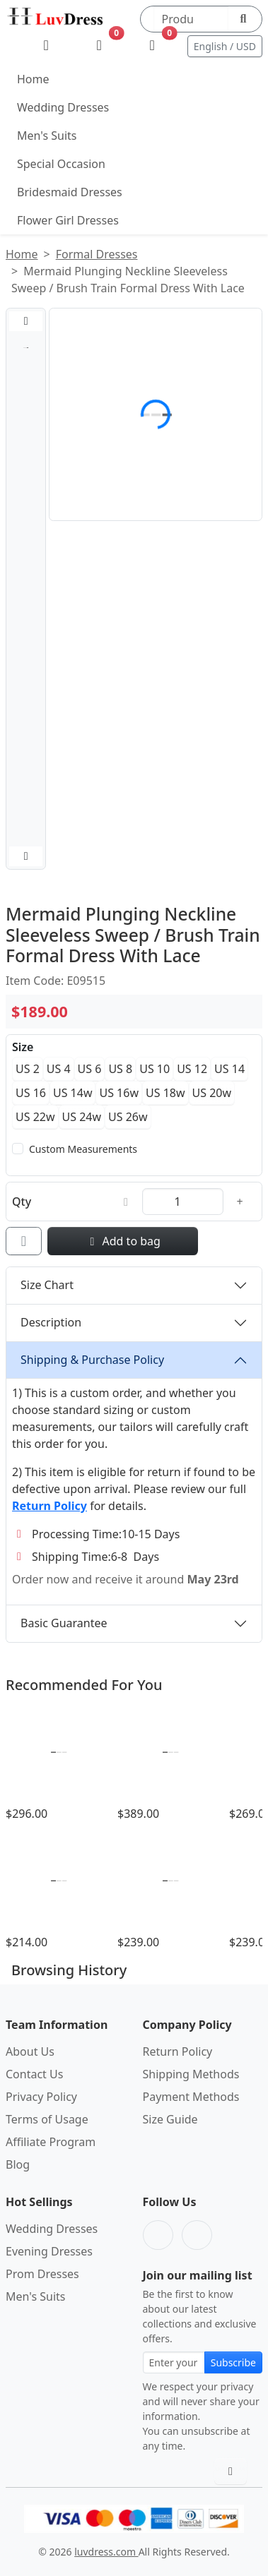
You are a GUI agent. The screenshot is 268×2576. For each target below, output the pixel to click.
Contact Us (34, 2074)
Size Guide (170, 2119)
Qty (21, 1201)
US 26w (128, 1117)
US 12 (192, 1069)
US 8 (120, 1069)
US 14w (73, 1093)
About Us (30, 2051)
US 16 (31, 1093)
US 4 (59, 1069)
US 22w (35, 1117)
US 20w (212, 1093)
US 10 (154, 1069)
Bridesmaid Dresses (69, 192)
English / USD (225, 46)
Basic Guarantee (64, 1623)
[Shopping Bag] (152, 45)
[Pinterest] (197, 2235)
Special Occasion (61, 164)
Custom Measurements (83, 1149)
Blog (18, 2164)
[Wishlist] (99, 45)
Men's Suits (46, 135)
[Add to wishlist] (24, 1241)
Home (33, 79)
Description (51, 1322)
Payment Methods (191, 2096)
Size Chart (47, 1285)
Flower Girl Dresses (68, 220)
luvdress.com (106, 2551)
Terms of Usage (47, 2119)
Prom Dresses (42, 2274)
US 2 (28, 1069)
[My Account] (46, 45)
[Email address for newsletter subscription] (174, 2362)
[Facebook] (158, 2235)
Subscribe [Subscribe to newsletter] (233, 2362)
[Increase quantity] (239, 1201)
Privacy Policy (41, 2096)
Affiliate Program (50, 2142)
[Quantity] (182, 1201)
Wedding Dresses (63, 107)
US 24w (82, 1117)
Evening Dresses (49, 2251)
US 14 (229, 1069)
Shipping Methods (191, 2074)
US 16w (119, 1093)
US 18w (165, 1093)
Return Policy (178, 2051)
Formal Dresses (97, 254)
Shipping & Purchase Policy (92, 1359)
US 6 (90, 1069)
